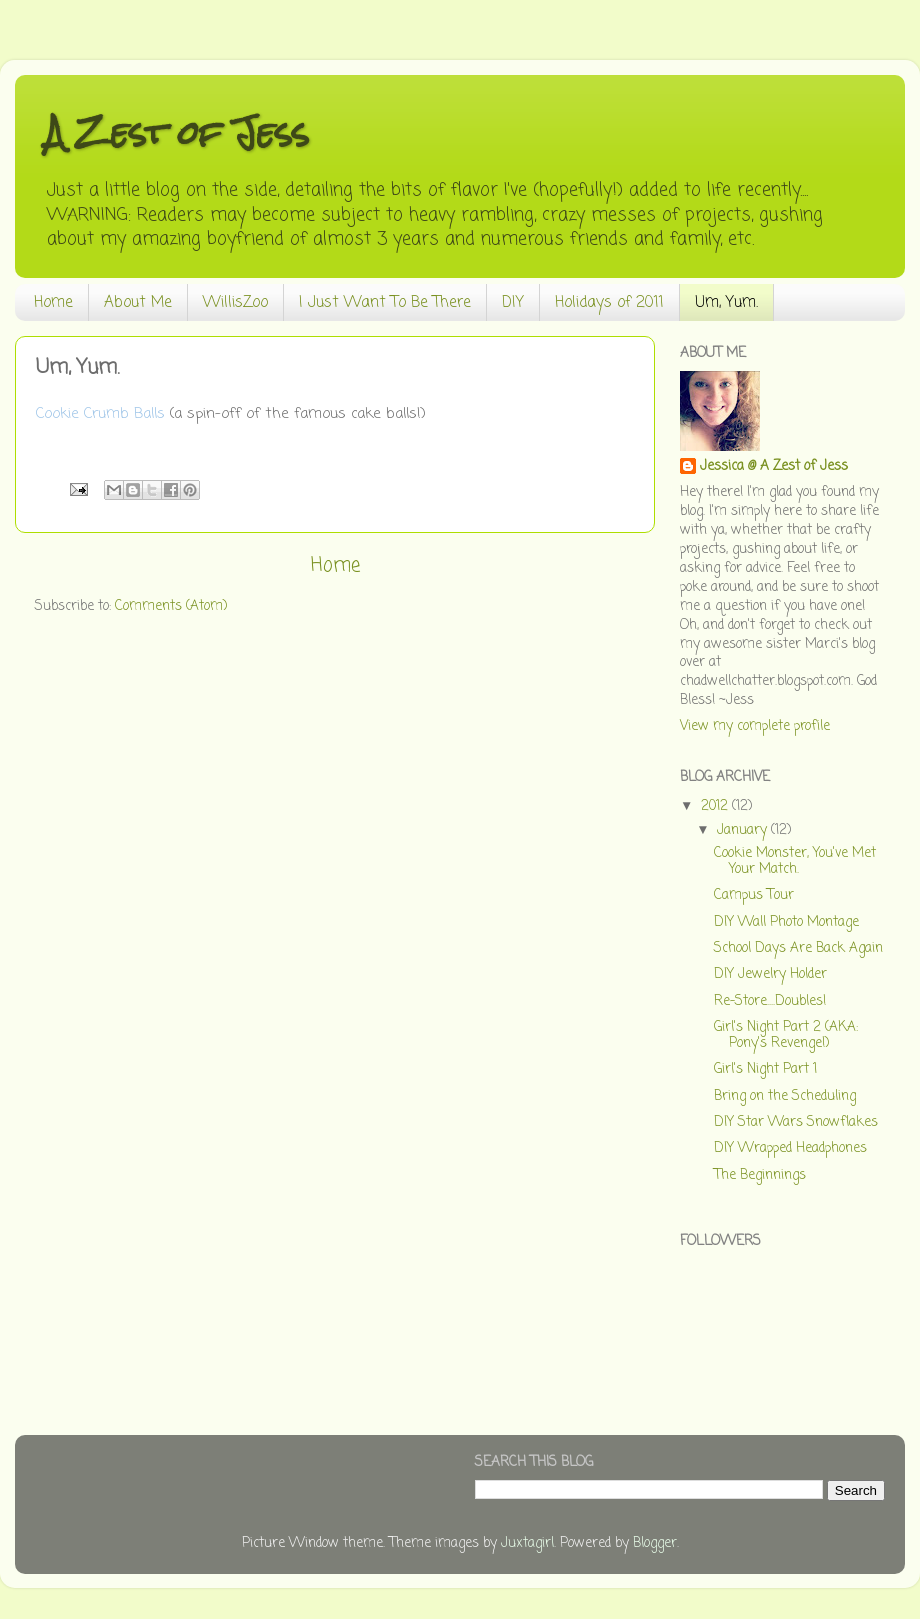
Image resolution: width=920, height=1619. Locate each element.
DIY (513, 303)
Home (53, 303)
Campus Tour (754, 895)
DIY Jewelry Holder (770, 974)
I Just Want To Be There (385, 303)
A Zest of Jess (177, 132)
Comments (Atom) (171, 606)
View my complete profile (755, 726)
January (744, 830)
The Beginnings (760, 1175)
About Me (138, 303)
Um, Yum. (726, 303)
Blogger (655, 1543)
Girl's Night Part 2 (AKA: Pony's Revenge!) (786, 1035)
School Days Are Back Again (798, 948)
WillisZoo (235, 303)
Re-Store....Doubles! (770, 1001)
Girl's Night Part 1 (765, 1069)
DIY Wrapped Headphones (790, 1148)
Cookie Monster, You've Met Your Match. (795, 861)
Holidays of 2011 (609, 303)
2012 (716, 806)
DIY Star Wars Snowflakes (796, 1122)
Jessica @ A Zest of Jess (774, 467)
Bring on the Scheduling (785, 1096)
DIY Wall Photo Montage (786, 922)
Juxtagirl (527, 1543)
